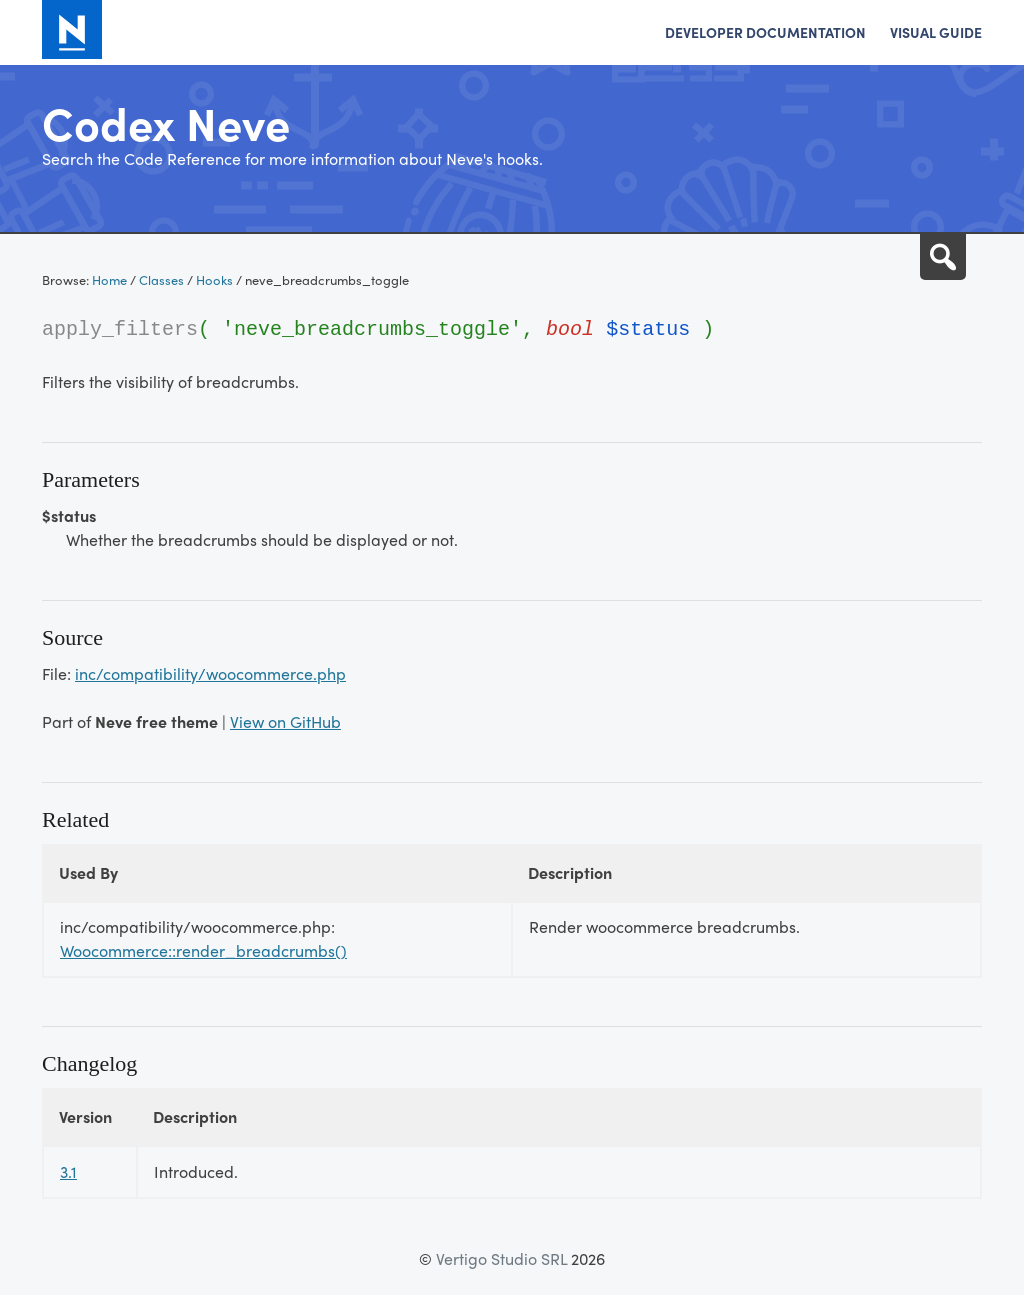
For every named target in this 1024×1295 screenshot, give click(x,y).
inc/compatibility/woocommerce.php (210, 673)
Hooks (214, 279)
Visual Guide (936, 32)
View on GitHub (285, 721)
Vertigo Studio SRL (501, 1258)
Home (109, 279)
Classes (161, 279)
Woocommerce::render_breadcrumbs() (203, 950)
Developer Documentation (765, 32)
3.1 (68, 1171)
